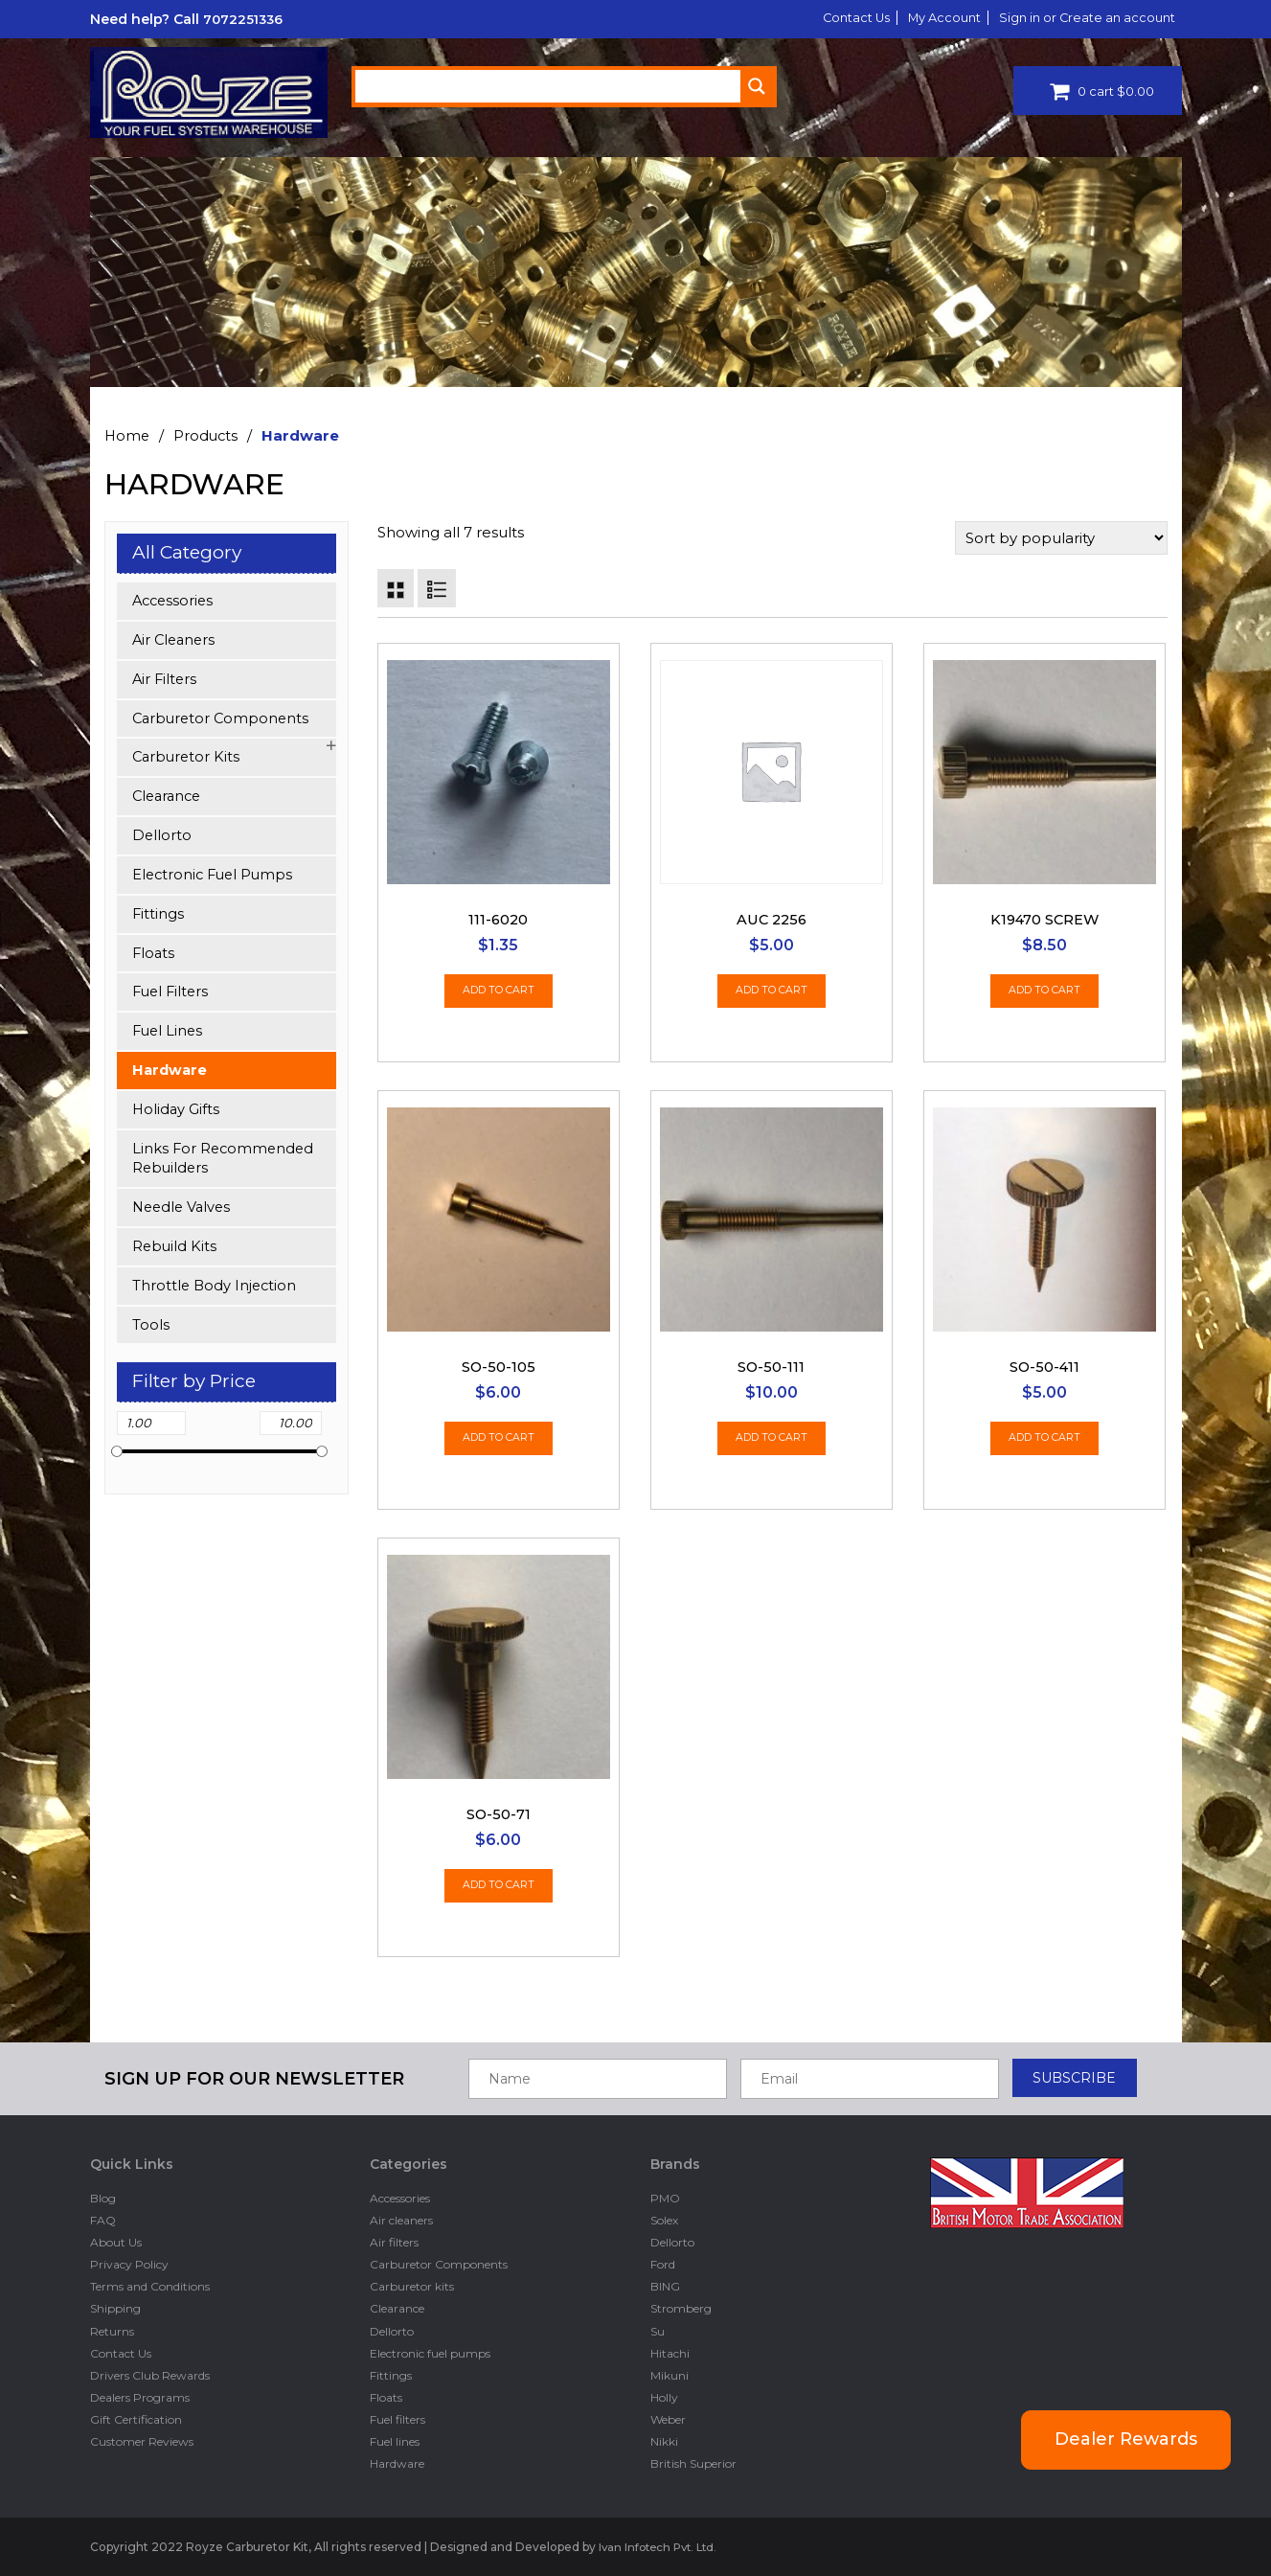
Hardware (171, 1077)
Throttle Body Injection (216, 1296)
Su (657, 2330)
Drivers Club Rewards (150, 2374)
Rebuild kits (175, 1256)
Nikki (664, 2441)
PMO (665, 2197)
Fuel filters (172, 998)
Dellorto (162, 839)
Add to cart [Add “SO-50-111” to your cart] (771, 1441)
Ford (662, 2264)
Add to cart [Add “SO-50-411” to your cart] (1044, 1441)
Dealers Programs (140, 2397)
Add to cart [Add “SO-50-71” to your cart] (498, 1888)
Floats (154, 958)
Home (127, 435)
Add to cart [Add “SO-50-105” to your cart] (498, 1441)
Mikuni (669, 2374)
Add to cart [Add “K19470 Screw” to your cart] (1044, 994)
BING (665, 2286)
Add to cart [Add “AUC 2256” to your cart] (771, 994)
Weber (668, 2419)
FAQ (103, 2219)
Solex (664, 2219)
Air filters (165, 681)
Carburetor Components (223, 720)
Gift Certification (136, 2419)
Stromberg (681, 2308)
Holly (664, 2397)
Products (208, 435)
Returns (112, 2330)
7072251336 (244, 19)
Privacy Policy (129, 2264)
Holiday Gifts (176, 1116)
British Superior (693, 2463)
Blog (103, 2197)
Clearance (169, 799)
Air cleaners (175, 640)
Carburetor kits (187, 760)
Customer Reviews (141, 2441)
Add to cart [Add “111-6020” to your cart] (498, 994)
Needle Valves (184, 1217)
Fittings (158, 918)
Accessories (174, 601)
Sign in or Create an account (1080, 17)
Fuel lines (169, 1037)
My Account (926, 17)
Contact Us (830, 17)
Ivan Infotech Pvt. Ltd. (662, 2546)
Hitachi (670, 2352)
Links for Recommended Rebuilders (225, 1167)
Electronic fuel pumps (215, 879)
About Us (116, 2242)
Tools (151, 1336)
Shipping (115, 2308)
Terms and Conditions (150, 2286)
